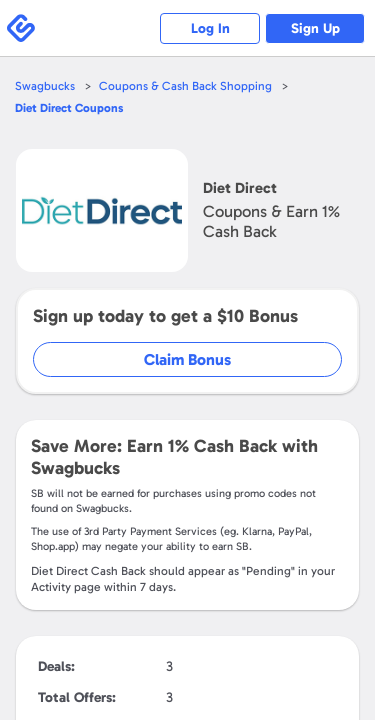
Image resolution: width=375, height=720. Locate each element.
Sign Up (315, 28)
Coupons (69, 108)
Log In (210, 28)
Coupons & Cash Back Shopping (185, 86)
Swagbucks (45, 86)
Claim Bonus (187, 359)
